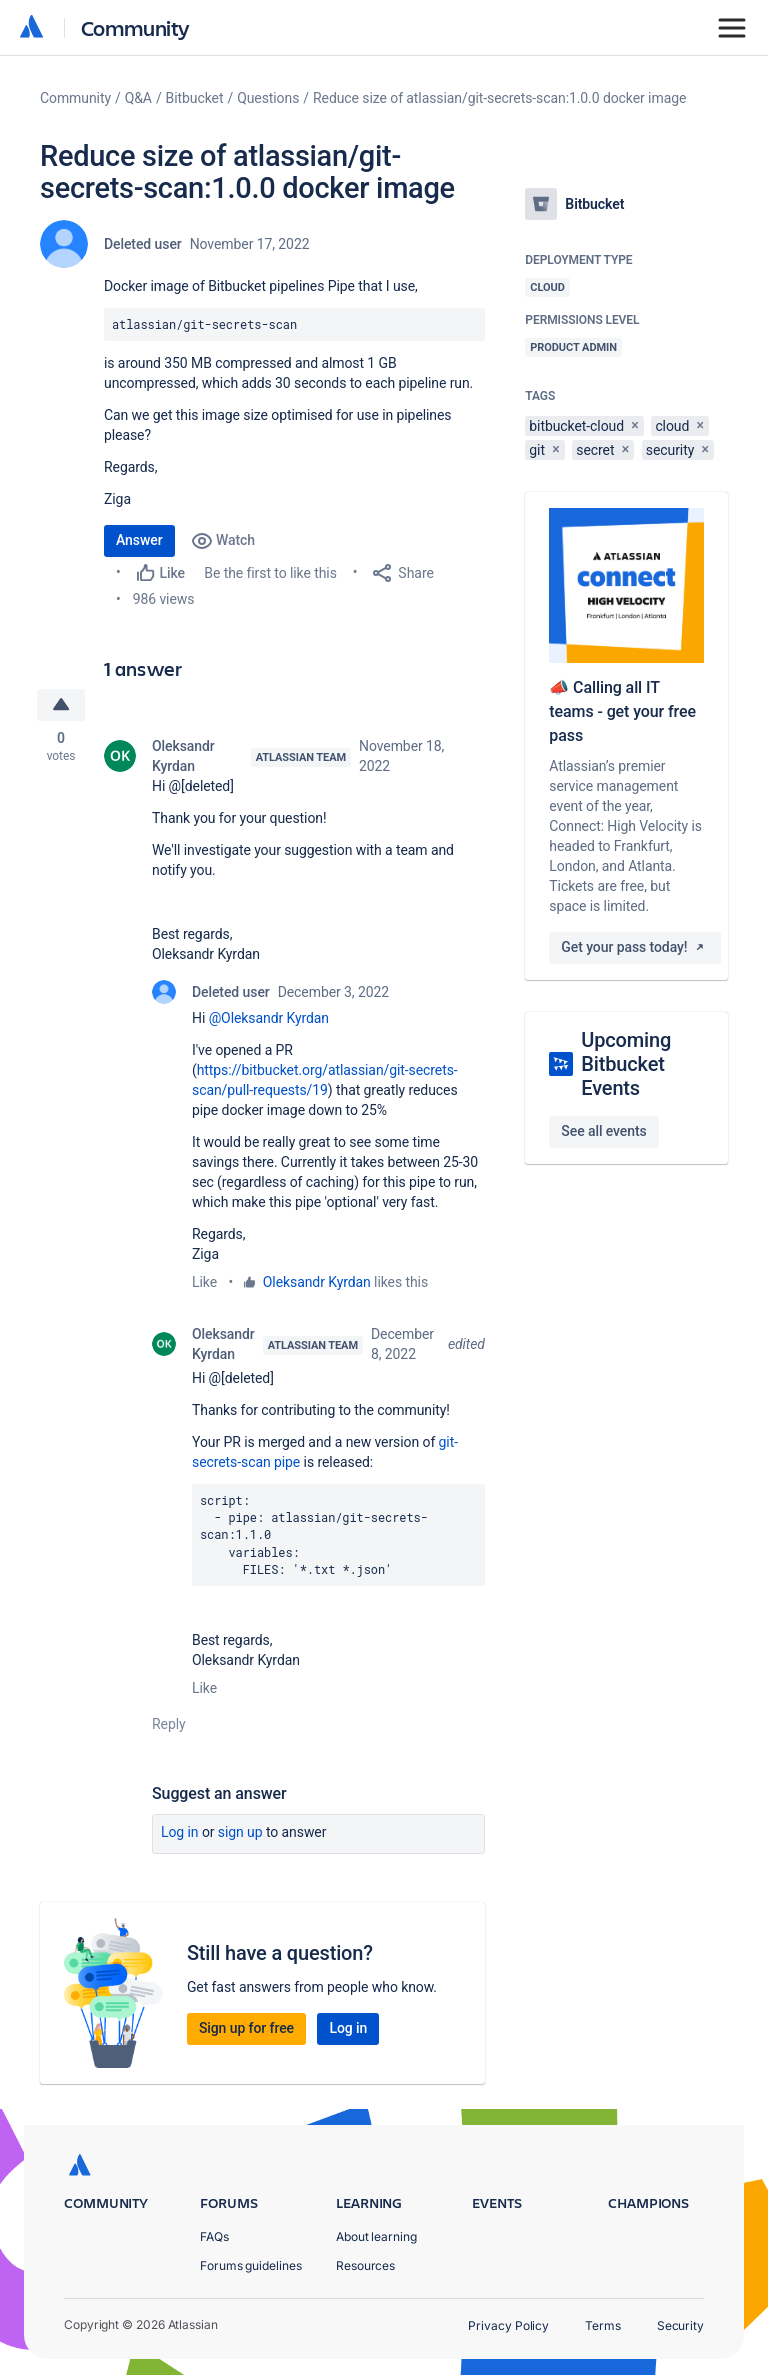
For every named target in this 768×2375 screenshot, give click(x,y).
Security (680, 2325)
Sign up (240, 1833)
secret (595, 450)
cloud (672, 426)
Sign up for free (246, 2029)
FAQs (214, 2236)
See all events (603, 1131)
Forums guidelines (251, 2265)
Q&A (138, 98)
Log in (180, 1833)
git (537, 450)
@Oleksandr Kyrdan (269, 1019)
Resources (365, 2265)
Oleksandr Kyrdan (183, 757)
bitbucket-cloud (576, 426)
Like (204, 1283)
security (670, 450)
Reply (169, 1725)
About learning (376, 2236)
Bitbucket (195, 98)
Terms (603, 2325)
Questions (268, 98)
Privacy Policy (508, 2325)
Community (135, 27)
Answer (139, 540)
